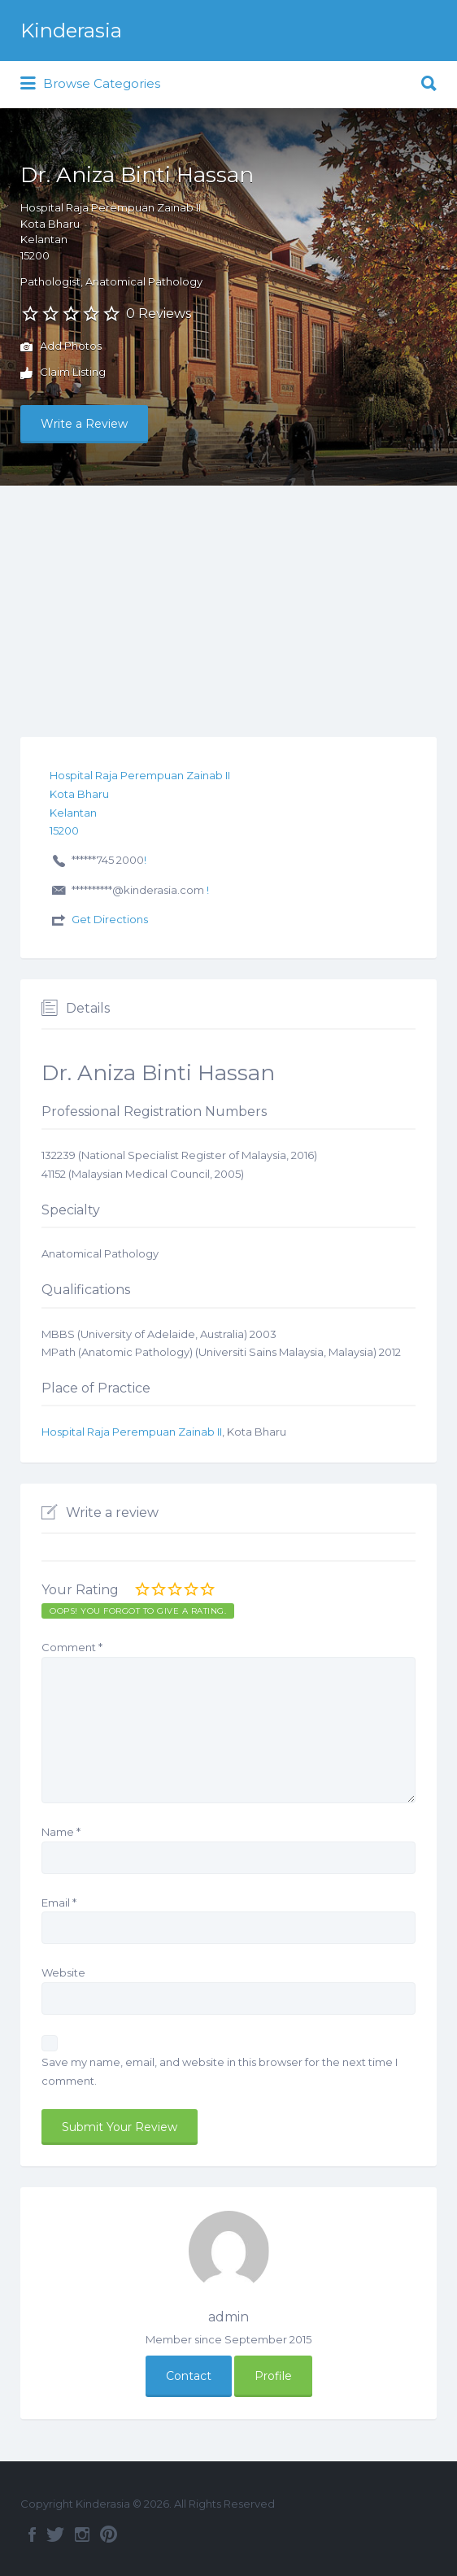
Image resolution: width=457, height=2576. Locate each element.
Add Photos (61, 347)
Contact (188, 2376)
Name (61, 1831)
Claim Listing (63, 373)
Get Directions (110, 919)
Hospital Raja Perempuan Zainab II (131, 1431)
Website (63, 1972)
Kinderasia (71, 30)
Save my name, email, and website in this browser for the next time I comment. (219, 2071)
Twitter (55, 2534)
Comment (71, 1647)
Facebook (32, 2534)
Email (58, 1902)
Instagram (82, 2534)
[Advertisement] (228, 607)
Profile (273, 2376)
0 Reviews (158, 313)
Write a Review (84, 423)
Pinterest (108, 2534)
